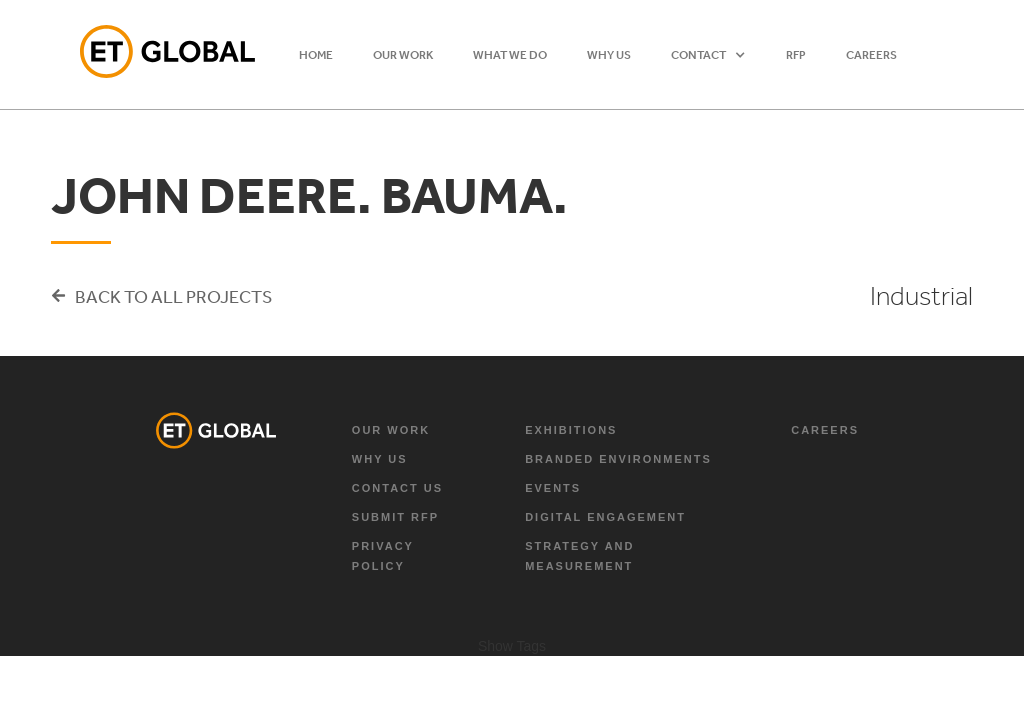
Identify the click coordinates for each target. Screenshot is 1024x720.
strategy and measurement (579, 556)
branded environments (618, 459)
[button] (708, 55)
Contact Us (397, 488)
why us (380, 459)
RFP (796, 55)
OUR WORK (403, 55)
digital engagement (605, 517)
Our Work (391, 430)
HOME (316, 55)
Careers (871, 55)
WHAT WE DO (510, 55)
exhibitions (571, 430)
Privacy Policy (383, 556)
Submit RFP (395, 517)
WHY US (609, 55)
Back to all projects (173, 296)
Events (553, 488)
